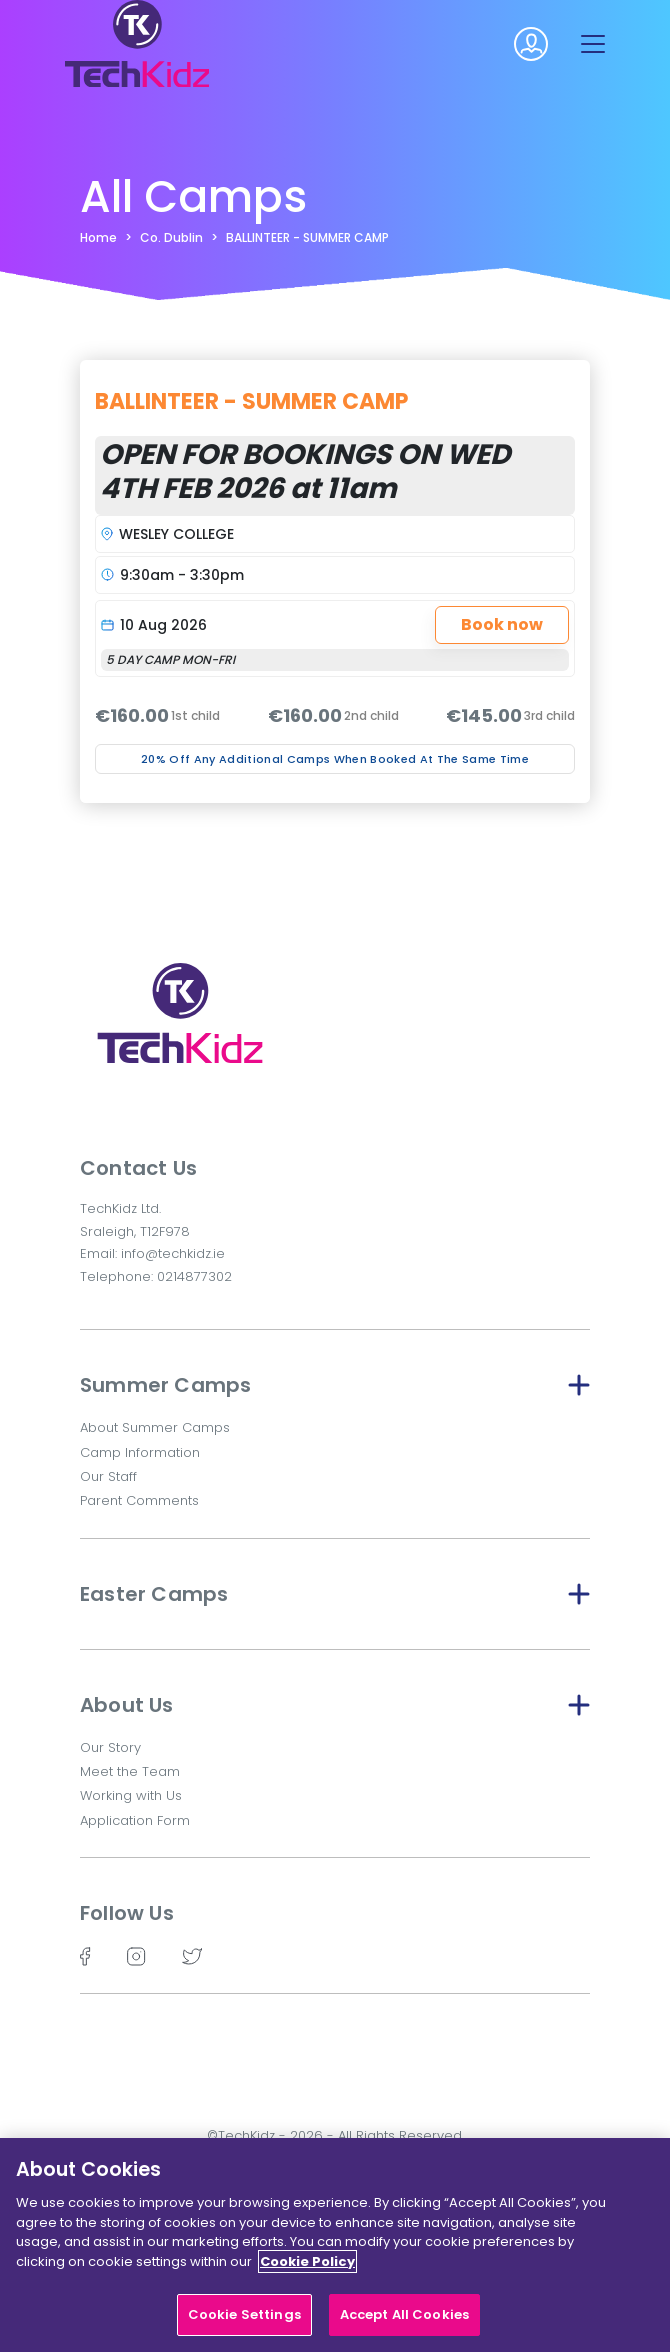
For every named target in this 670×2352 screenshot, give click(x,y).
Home (98, 237)
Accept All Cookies (404, 2327)
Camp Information (140, 1452)
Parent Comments (139, 1500)
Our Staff (108, 1476)
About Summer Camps (155, 1427)
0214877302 (194, 1276)
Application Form (135, 1820)
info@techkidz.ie (173, 1253)
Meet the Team (130, 1771)
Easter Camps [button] (335, 1594)
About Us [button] (335, 1705)
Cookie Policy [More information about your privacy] (307, 2274)
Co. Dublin (171, 237)
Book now (502, 624)
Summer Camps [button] (335, 1385)
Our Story (110, 1747)
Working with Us (131, 1795)
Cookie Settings (244, 2327)
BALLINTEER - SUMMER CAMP (307, 237)
